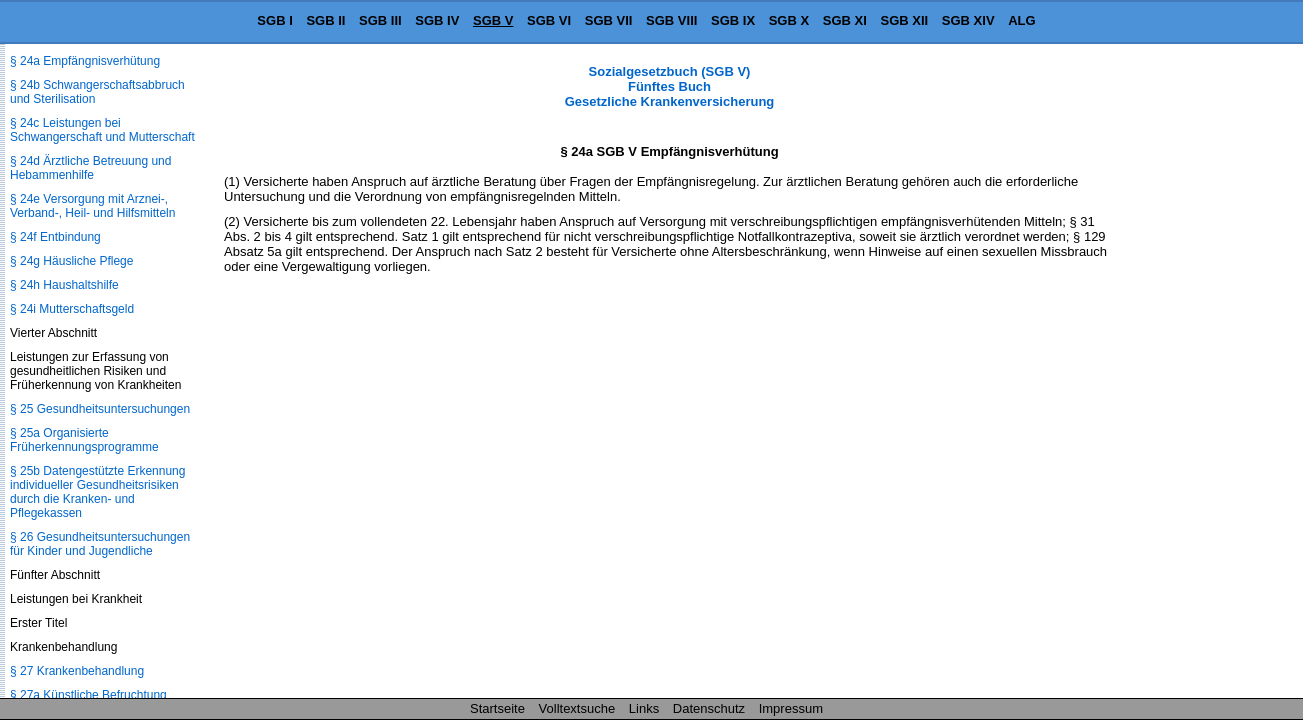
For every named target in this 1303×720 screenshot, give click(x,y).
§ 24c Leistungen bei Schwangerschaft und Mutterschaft (102, 130)
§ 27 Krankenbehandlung (77, 671)
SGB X (789, 20)
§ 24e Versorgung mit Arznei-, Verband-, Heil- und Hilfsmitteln (92, 206)
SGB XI (845, 20)
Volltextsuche (577, 708)
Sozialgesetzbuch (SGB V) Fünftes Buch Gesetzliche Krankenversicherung (670, 86)
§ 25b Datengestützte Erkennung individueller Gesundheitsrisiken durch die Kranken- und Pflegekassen (97, 492)
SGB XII (905, 20)
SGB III (380, 20)
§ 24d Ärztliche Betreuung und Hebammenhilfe (90, 168)
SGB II (325, 20)
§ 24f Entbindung (55, 237)
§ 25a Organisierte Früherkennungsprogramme (84, 440)
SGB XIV (968, 20)
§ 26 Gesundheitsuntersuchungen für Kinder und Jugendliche (100, 544)
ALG (1021, 20)
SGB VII (609, 20)
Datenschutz (709, 708)
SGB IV (437, 20)
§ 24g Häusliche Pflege (71, 261)
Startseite (497, 708)
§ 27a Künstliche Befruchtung (88, 695)
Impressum (791, 708)
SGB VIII (671, 20)
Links (644, 708)
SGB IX (733, 20)
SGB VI (549, 20)
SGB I (274, 20)
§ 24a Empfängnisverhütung (85, 61)
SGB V (493, 20)
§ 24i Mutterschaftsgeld (72, 309)
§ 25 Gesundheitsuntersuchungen (100, 409)
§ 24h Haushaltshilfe (64, 285)
